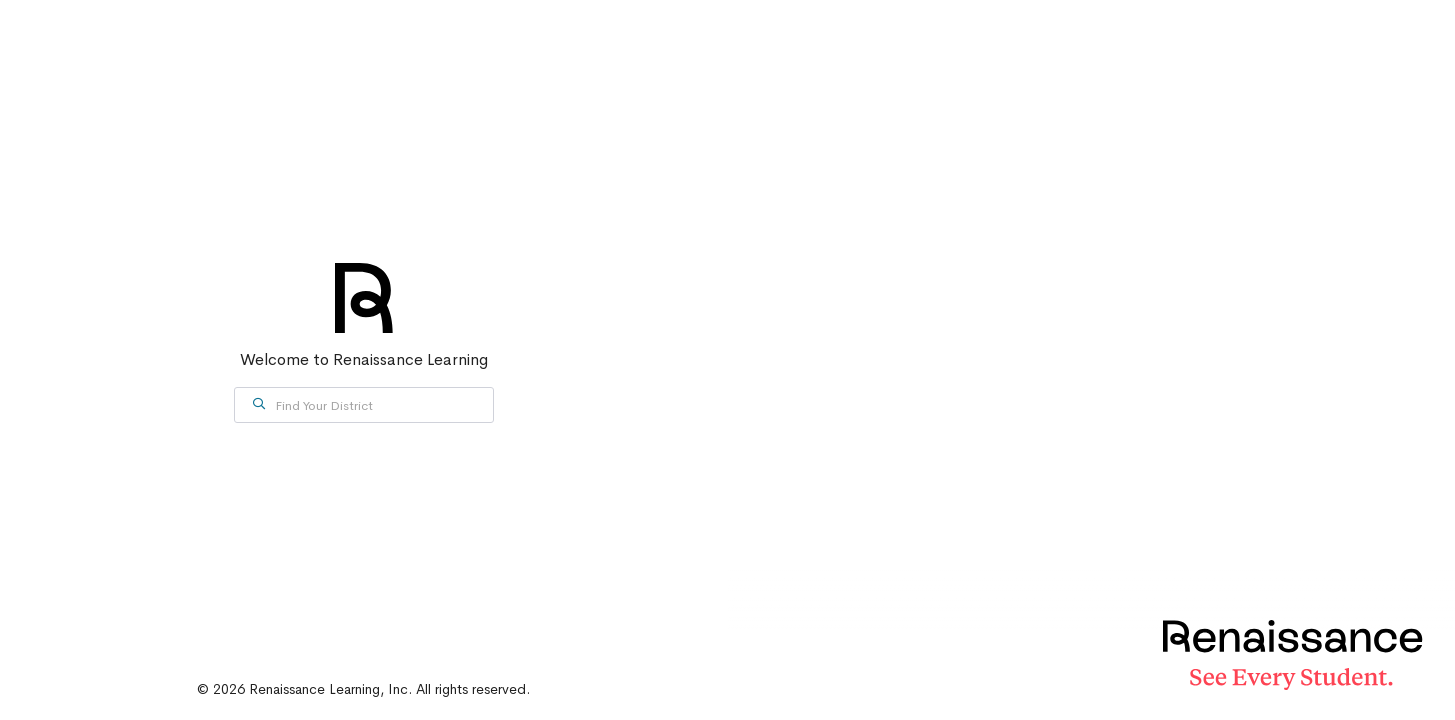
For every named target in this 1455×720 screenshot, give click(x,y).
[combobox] (364, 405)
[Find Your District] (364, 405)
